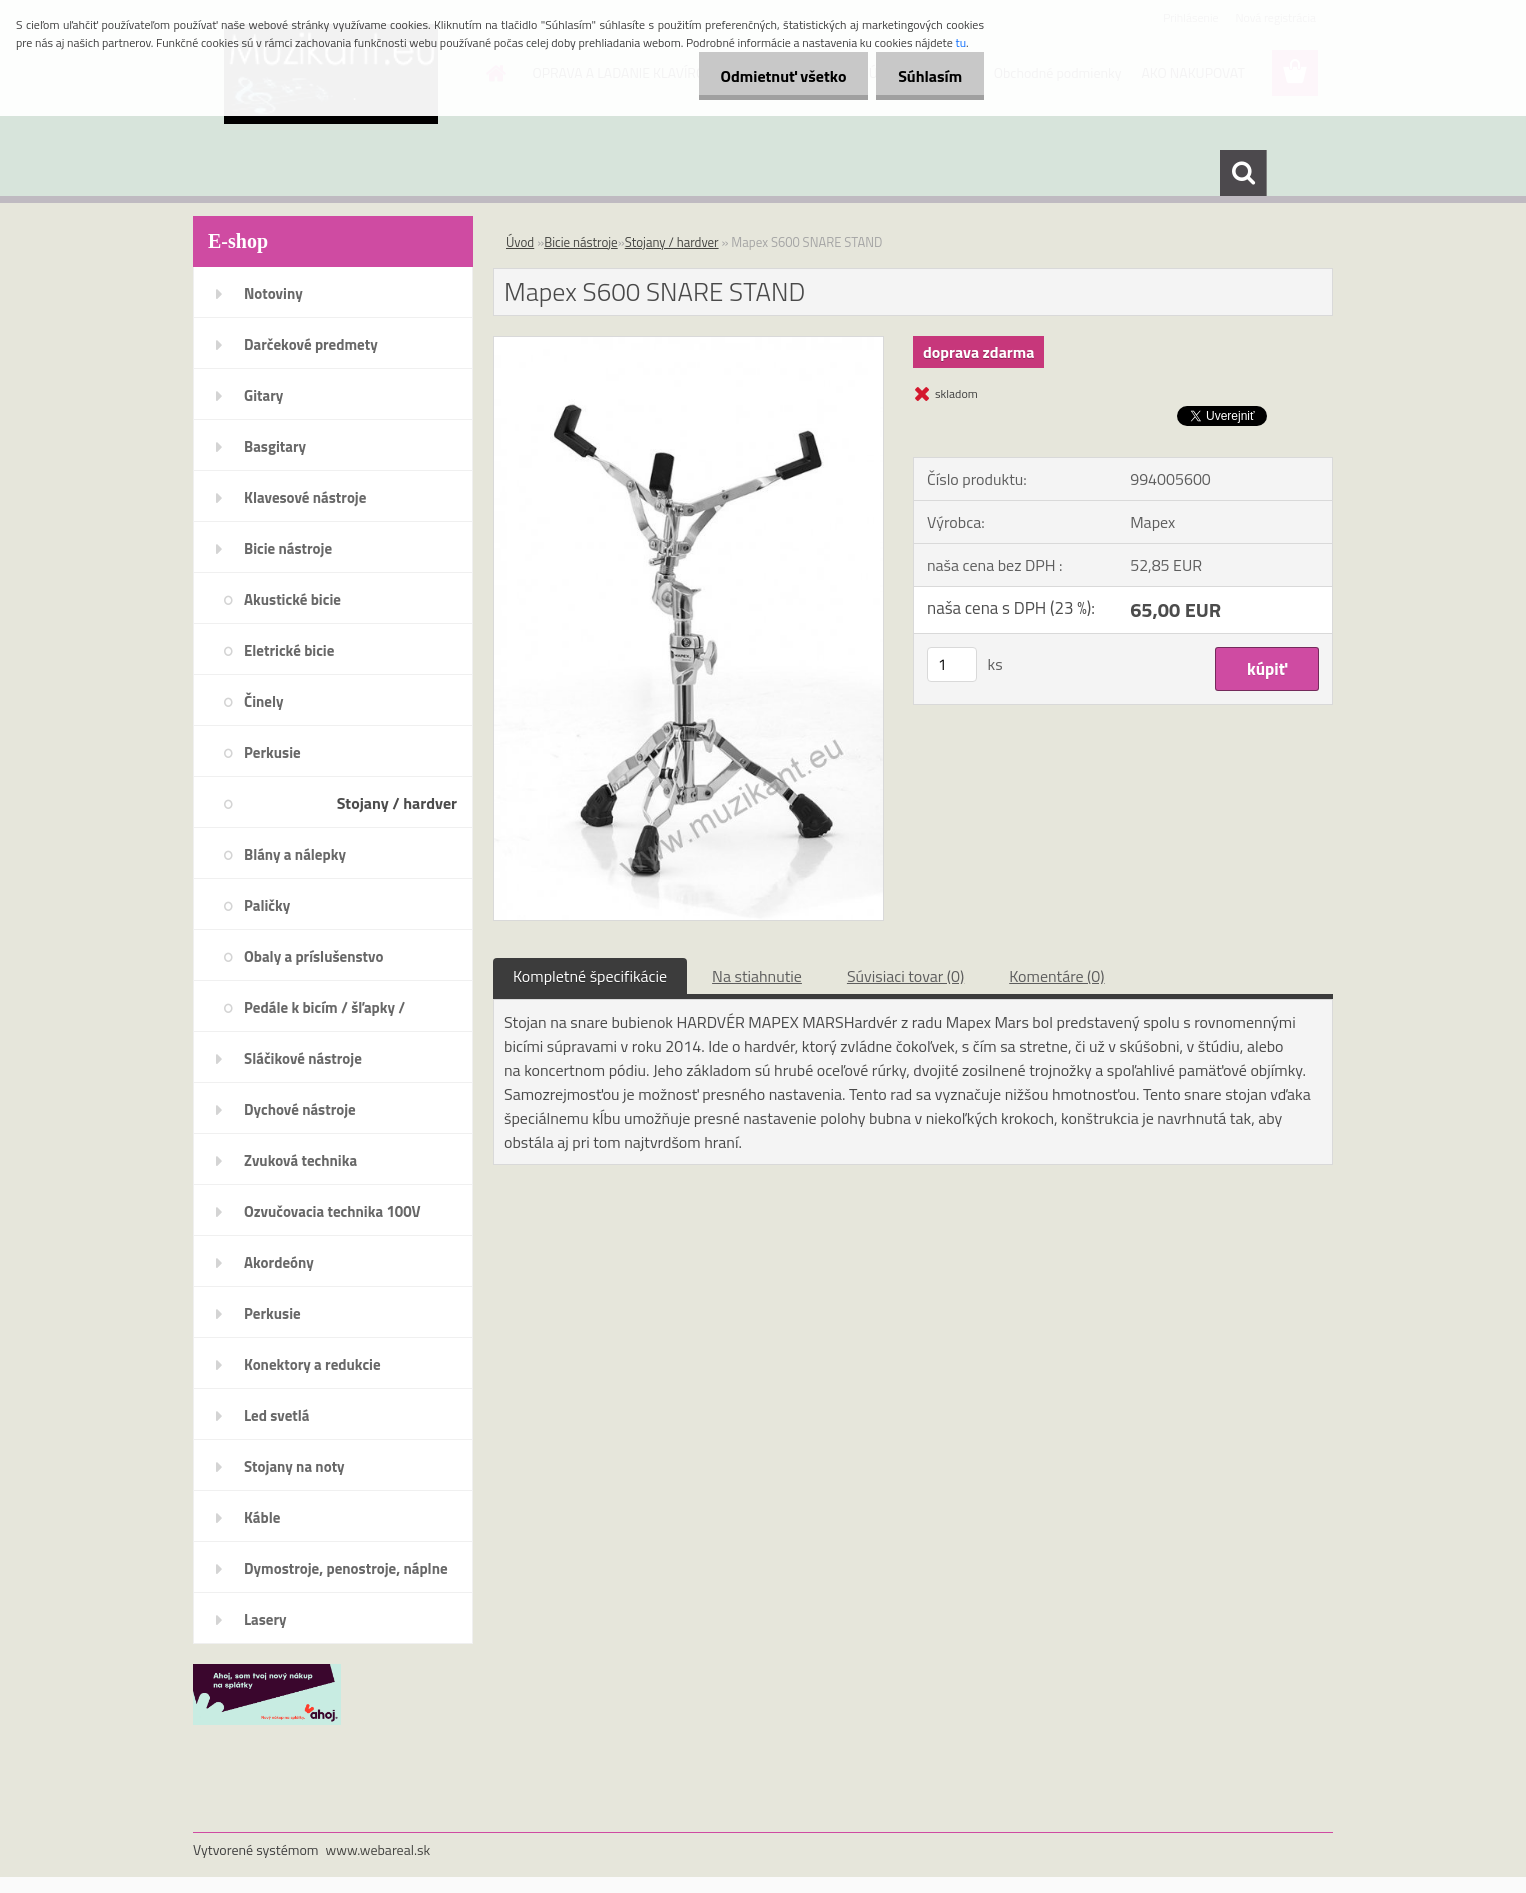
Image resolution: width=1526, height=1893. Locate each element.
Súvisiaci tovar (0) (905, 976)
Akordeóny (279, 1262)
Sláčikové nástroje (303, 1058)
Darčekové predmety (311, 344)
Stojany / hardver (397, 803)
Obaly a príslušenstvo (313, 956)
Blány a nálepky (295, 854)
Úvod (520, 242)
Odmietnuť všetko (774, 76)
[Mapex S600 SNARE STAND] (688, 345)
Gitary (263, 395)
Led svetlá (276, 1415)
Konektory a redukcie (312, 1364)
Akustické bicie (292, 599)
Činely (264, 701)
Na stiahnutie (757, 976)
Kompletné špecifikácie (590, 976)
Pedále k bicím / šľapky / (324, 1007)
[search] (1243, 173)
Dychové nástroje (300, 1109)
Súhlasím (927, 76)
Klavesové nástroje (305, 497)
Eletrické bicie (289, 650)
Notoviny (273, 293)
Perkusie (272, 752)
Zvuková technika (300, 1160)
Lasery (265, 1619)
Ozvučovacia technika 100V (332, 1211)
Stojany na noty (294, 1466)
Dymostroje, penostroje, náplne (346, 1568)
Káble (262, 1517)
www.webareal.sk (378, 1849)
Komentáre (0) (1056, 976)
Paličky (267, 905)
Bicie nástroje (288, 548)
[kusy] (952, 664)
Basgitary (275, 446)
